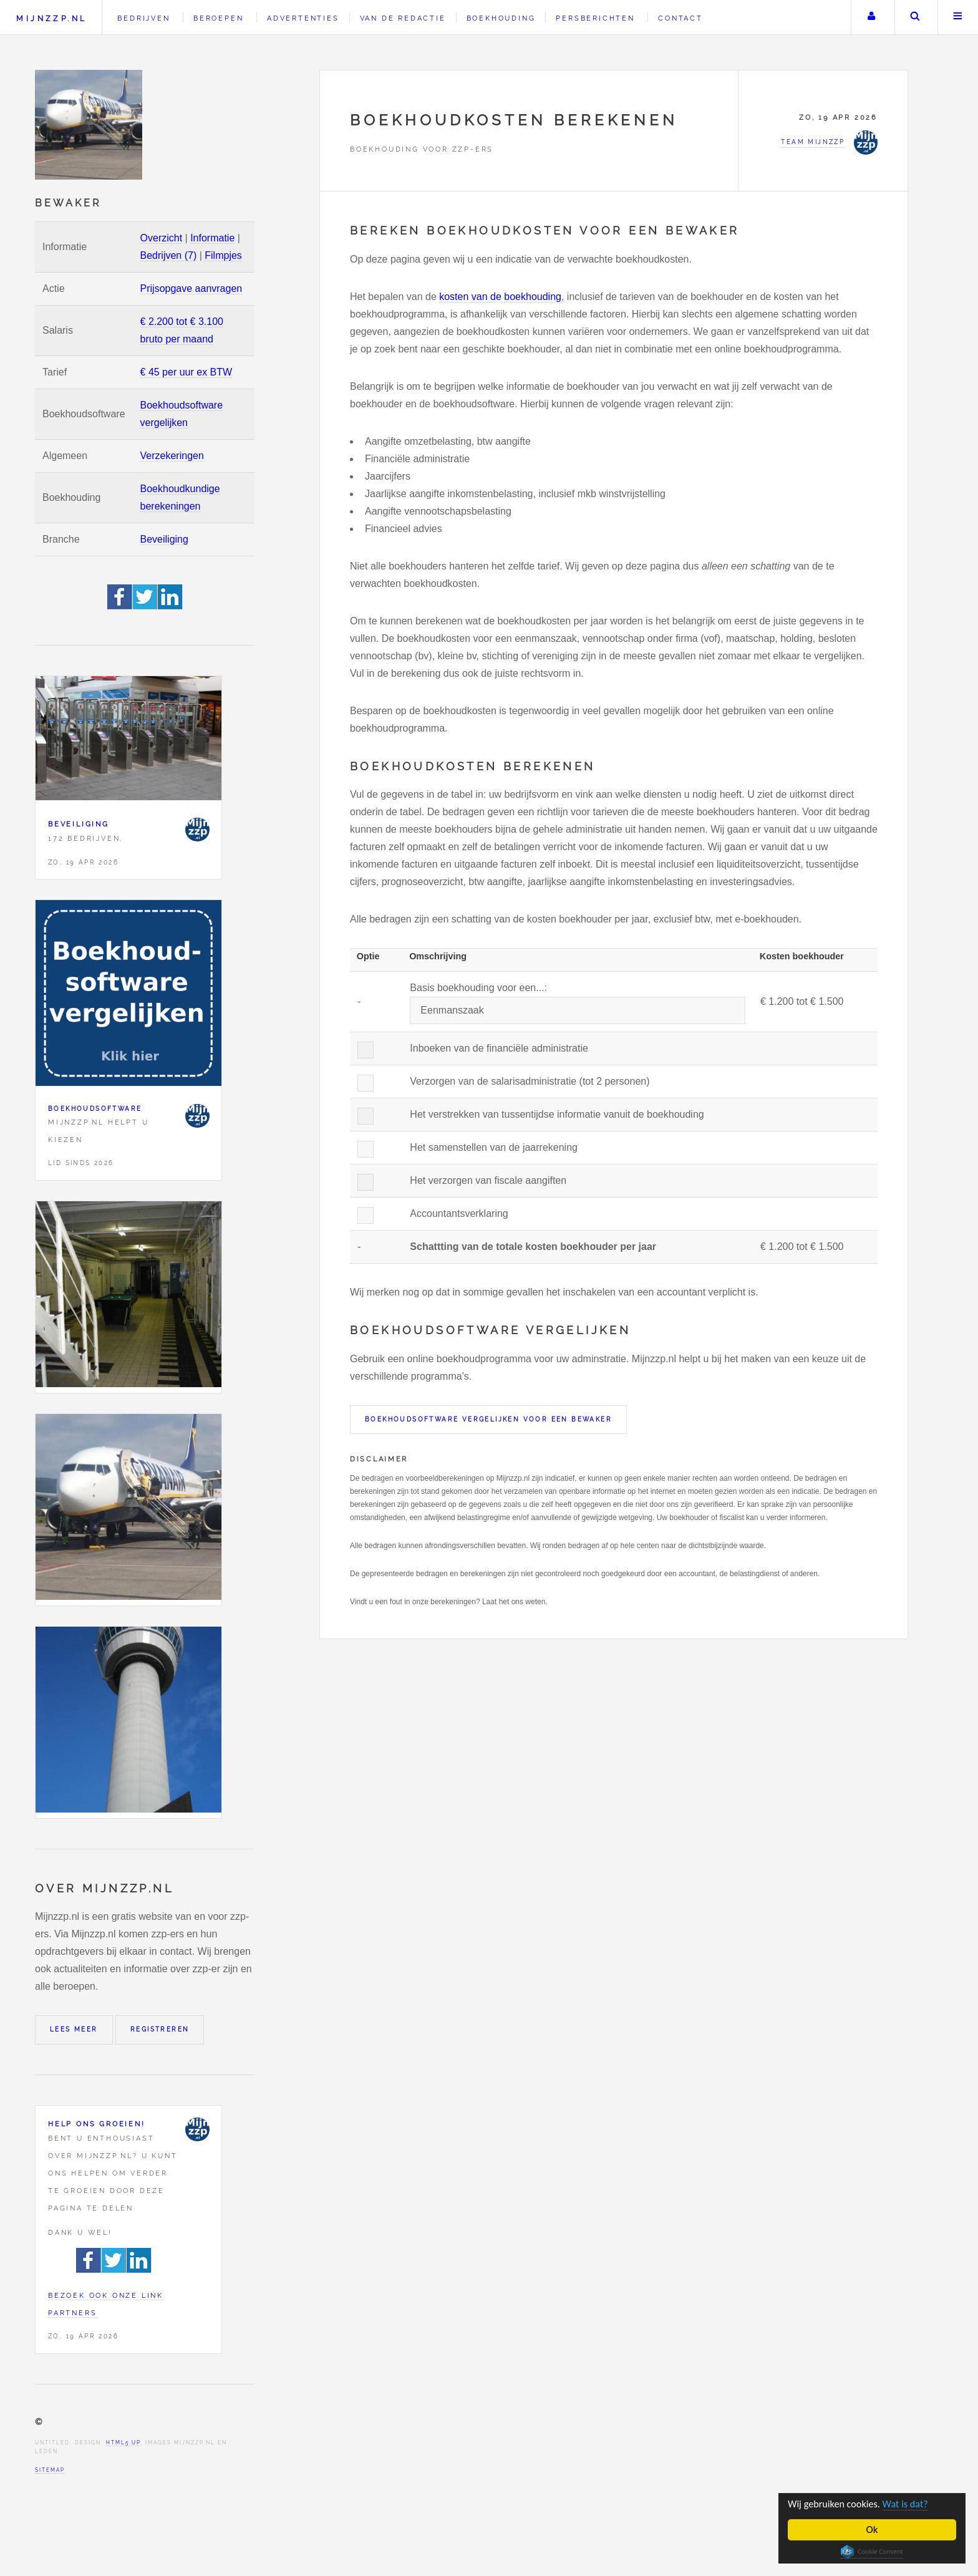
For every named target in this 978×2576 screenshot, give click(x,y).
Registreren (159, 2029)
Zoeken (915, 17)
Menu (958, 17)
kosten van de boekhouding (500, 296)
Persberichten (595, 18)
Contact (680, 18)
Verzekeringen (172, 455)
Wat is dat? (911, 2504)
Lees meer (74, 2029)
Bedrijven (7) (168, 255)
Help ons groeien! (96, 2123)
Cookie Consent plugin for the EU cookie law (872, 2552)
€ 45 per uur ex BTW (186, 372)
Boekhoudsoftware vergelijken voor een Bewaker (488, 1419)
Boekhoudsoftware (95, 1108)
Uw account (871, 17)
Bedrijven (143, 18)
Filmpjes (223, 255)
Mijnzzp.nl (51, 18)
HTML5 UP (123, 2442)
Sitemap (50, 2470)
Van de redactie (403, 18)
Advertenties (303, 18)
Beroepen (218, 18)
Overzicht (161, 238)
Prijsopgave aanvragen (191, 288)
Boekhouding (501, 18)
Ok (872, 2529)
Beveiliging (164, 539)
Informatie (212, 238)
